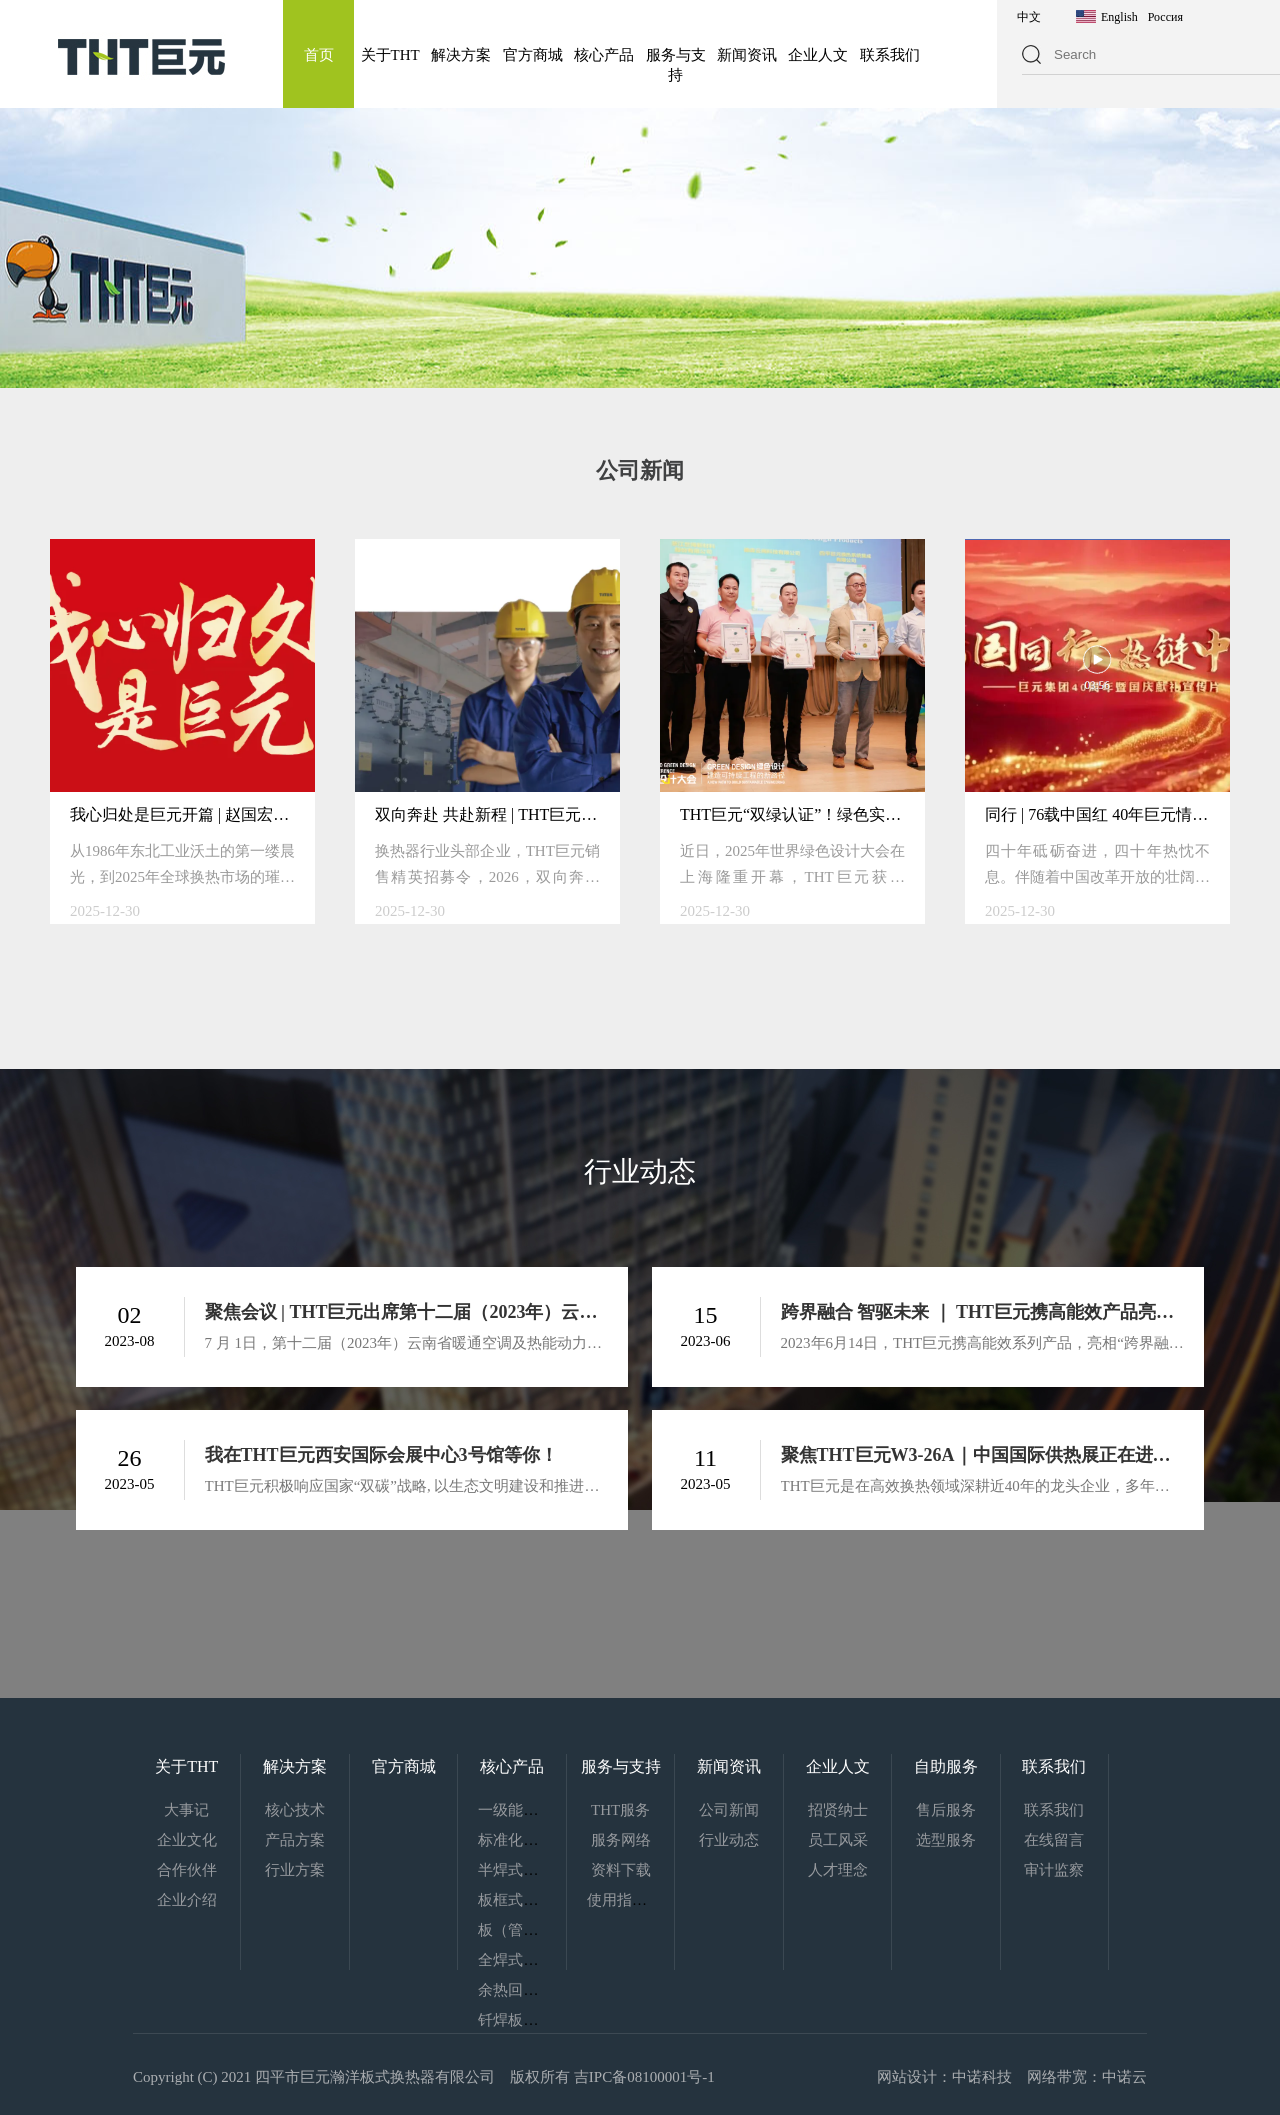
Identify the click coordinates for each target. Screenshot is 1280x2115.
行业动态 (729, 1840)
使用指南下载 (632, 1900)
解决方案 (461, 55)
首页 (319, 55)
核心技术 (295, 1810)
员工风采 (838, 1840)
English (1119, 17)
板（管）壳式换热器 (545, 1930)
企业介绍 (187, 1900)
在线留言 (1054, 1840)
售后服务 (946, 1810)
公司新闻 (729, 1810)
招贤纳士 (838, 1810)
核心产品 (604, 55)
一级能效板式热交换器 (553, 1810)
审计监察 (1054, 1870)
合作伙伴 (187, 1870)
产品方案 (295, 1840)
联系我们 (890, 55)
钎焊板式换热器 (530, 2020)
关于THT (390, 55)
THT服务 (620, 1810)
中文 (1029, 17)
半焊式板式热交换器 (545, 1870)
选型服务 (946, 1840)
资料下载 (621, 1870)
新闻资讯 (747, 55)
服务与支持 (621, 1766)
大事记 (186, 1810)
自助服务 (946, 1766)
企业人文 (818, 55)
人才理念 (838, 1870)
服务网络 (621, 1840)
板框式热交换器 (530, 1900)
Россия (1165, 17)
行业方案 (295, 1870)
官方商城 (533, 55)
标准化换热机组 (530, 1840)
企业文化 (187, 1840)
